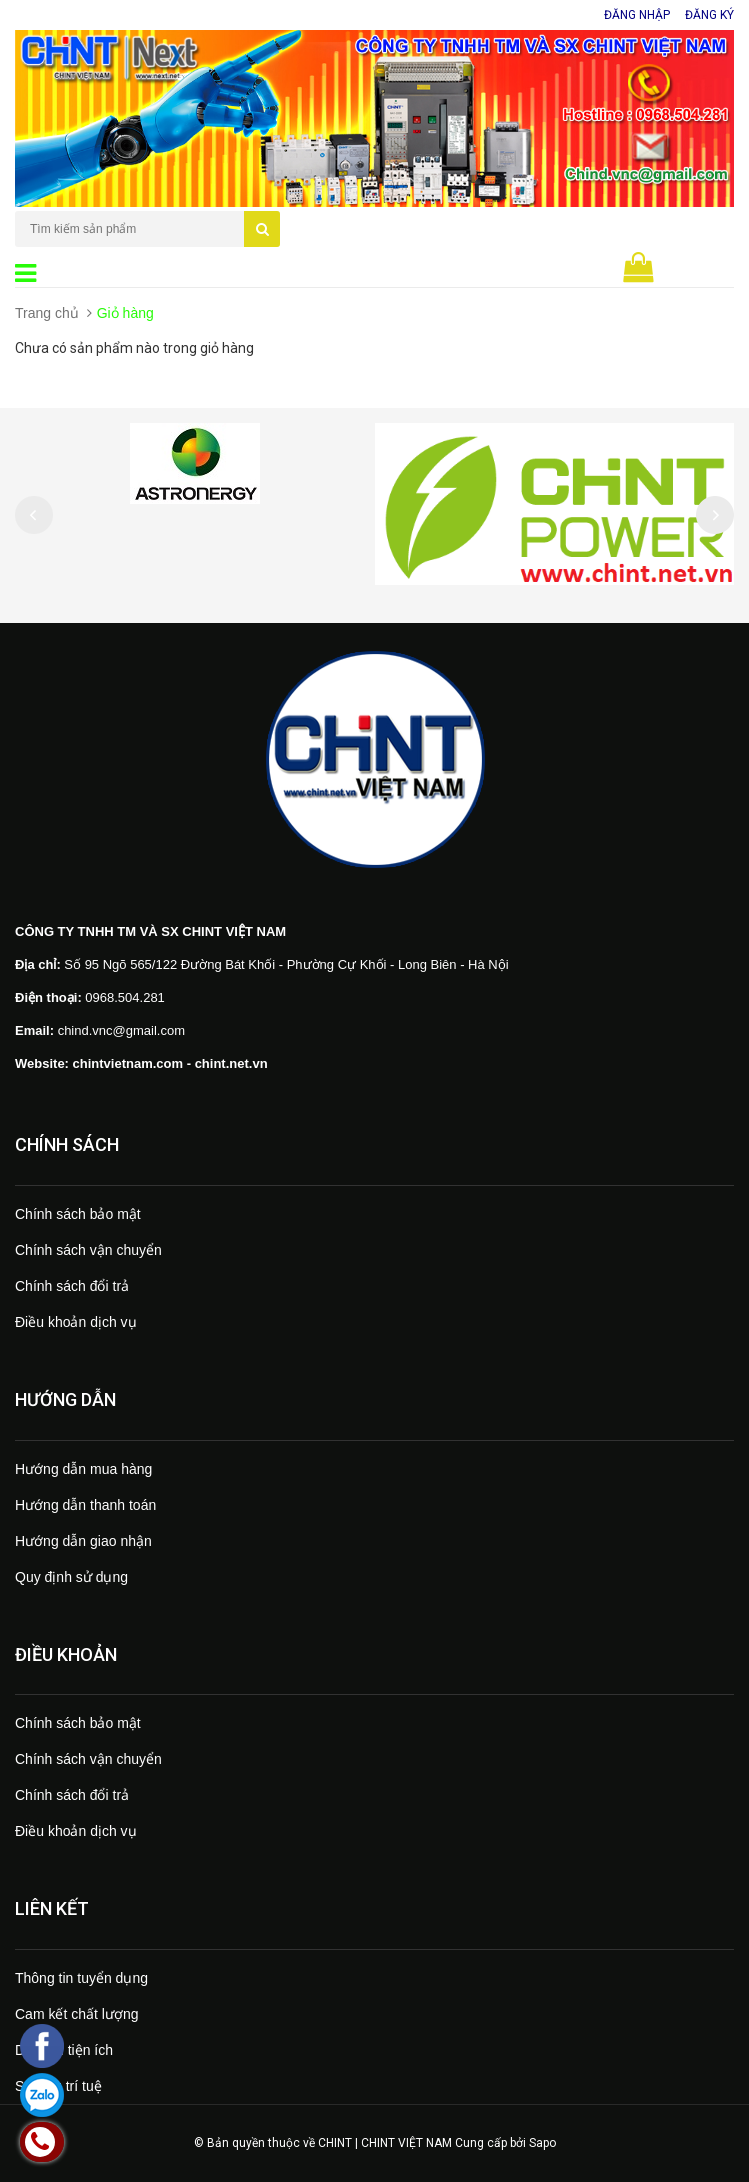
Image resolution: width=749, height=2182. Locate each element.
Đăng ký (709, 15)
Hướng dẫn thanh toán (85, 1505)
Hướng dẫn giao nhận (83, 1541)
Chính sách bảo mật (78, 1214)
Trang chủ (47, 313)
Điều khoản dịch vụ (76, 1322)
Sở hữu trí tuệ (58, 2086)
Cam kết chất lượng (76, 2014)
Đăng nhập (637, 15)
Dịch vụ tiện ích (64, 2050)
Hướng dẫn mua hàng (83, 1469)
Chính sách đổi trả (72, 1286)
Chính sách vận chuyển (88, 1250)
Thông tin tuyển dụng (81, 1978)
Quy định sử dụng (71, 1577)
